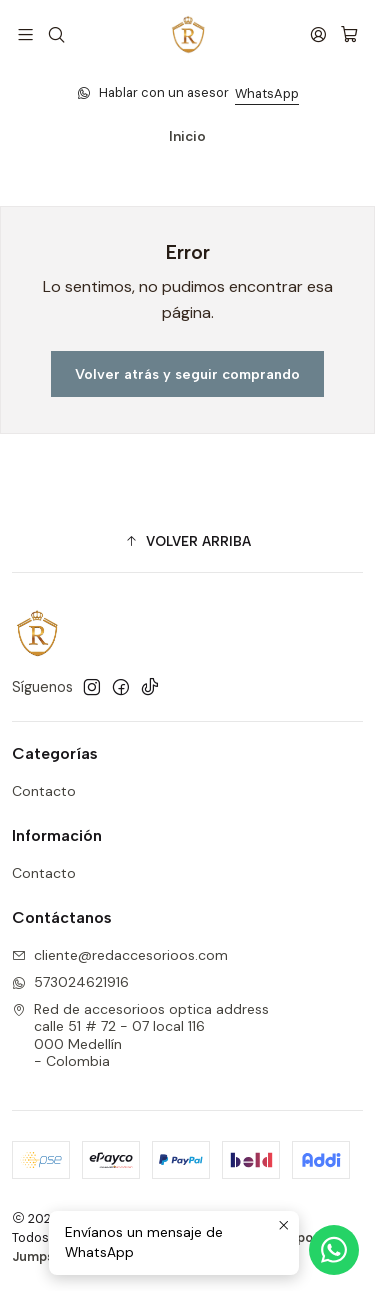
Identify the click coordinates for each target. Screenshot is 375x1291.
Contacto (44, 791)
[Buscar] (55, 34)
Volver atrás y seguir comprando (187, 374)
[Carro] (349, 34)
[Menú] (25, 34)
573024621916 (70, 982)
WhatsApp (267, 93)
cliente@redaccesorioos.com (120, 955)
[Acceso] (318, 34)
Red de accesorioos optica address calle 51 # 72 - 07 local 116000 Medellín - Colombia (140, 1035)
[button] (187, 542)
